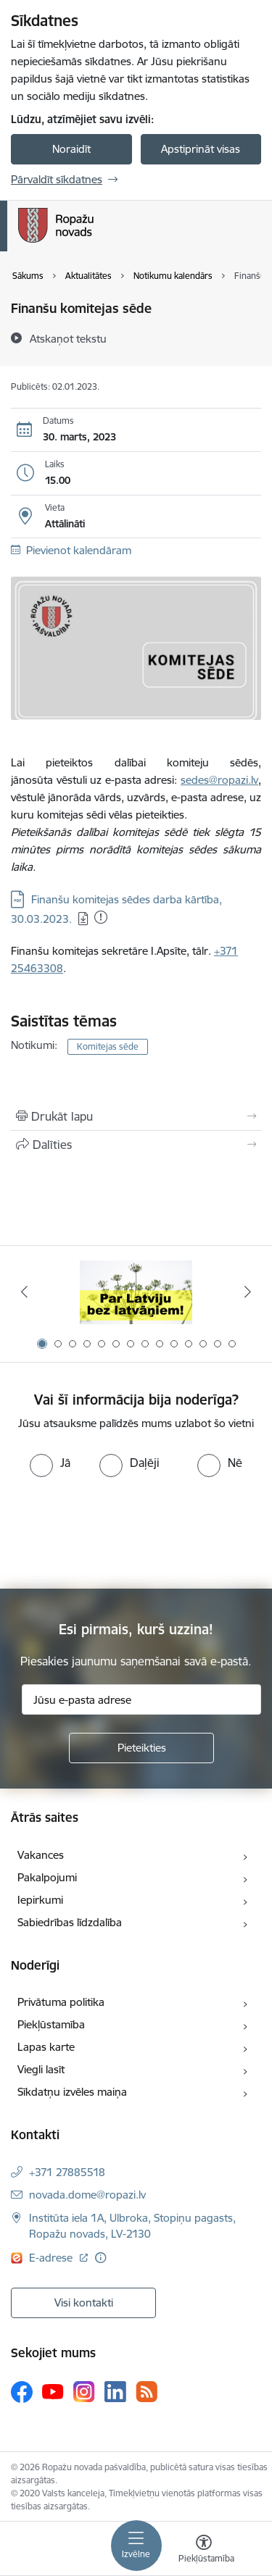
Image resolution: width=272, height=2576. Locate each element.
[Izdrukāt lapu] (136, 1116)
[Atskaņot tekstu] (68, 338)
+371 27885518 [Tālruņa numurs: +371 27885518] (67, 2172)
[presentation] (121, 1531)
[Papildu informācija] (100, 2257)
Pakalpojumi (47, 1877)
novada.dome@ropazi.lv (87, 2194)
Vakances (40, 1855)
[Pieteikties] (141, 1748)
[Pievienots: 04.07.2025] (100, 917)
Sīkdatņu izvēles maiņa (72, 2092)
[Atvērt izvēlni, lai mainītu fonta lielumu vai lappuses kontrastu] (203, 2550)
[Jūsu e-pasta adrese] (141, 1699)
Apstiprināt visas (200, 149)
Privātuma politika (60, 2002)
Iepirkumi (40, 1900)
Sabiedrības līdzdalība (69, 1922)
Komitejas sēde (108, 1046)
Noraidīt (71, 149)
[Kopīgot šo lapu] (136, 1144)
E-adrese (52, 2258)
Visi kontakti (83, 2302)
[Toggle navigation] (136, 2545)
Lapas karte (46, 2047)
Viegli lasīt (41, 2069)
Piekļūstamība (51, 2024)
